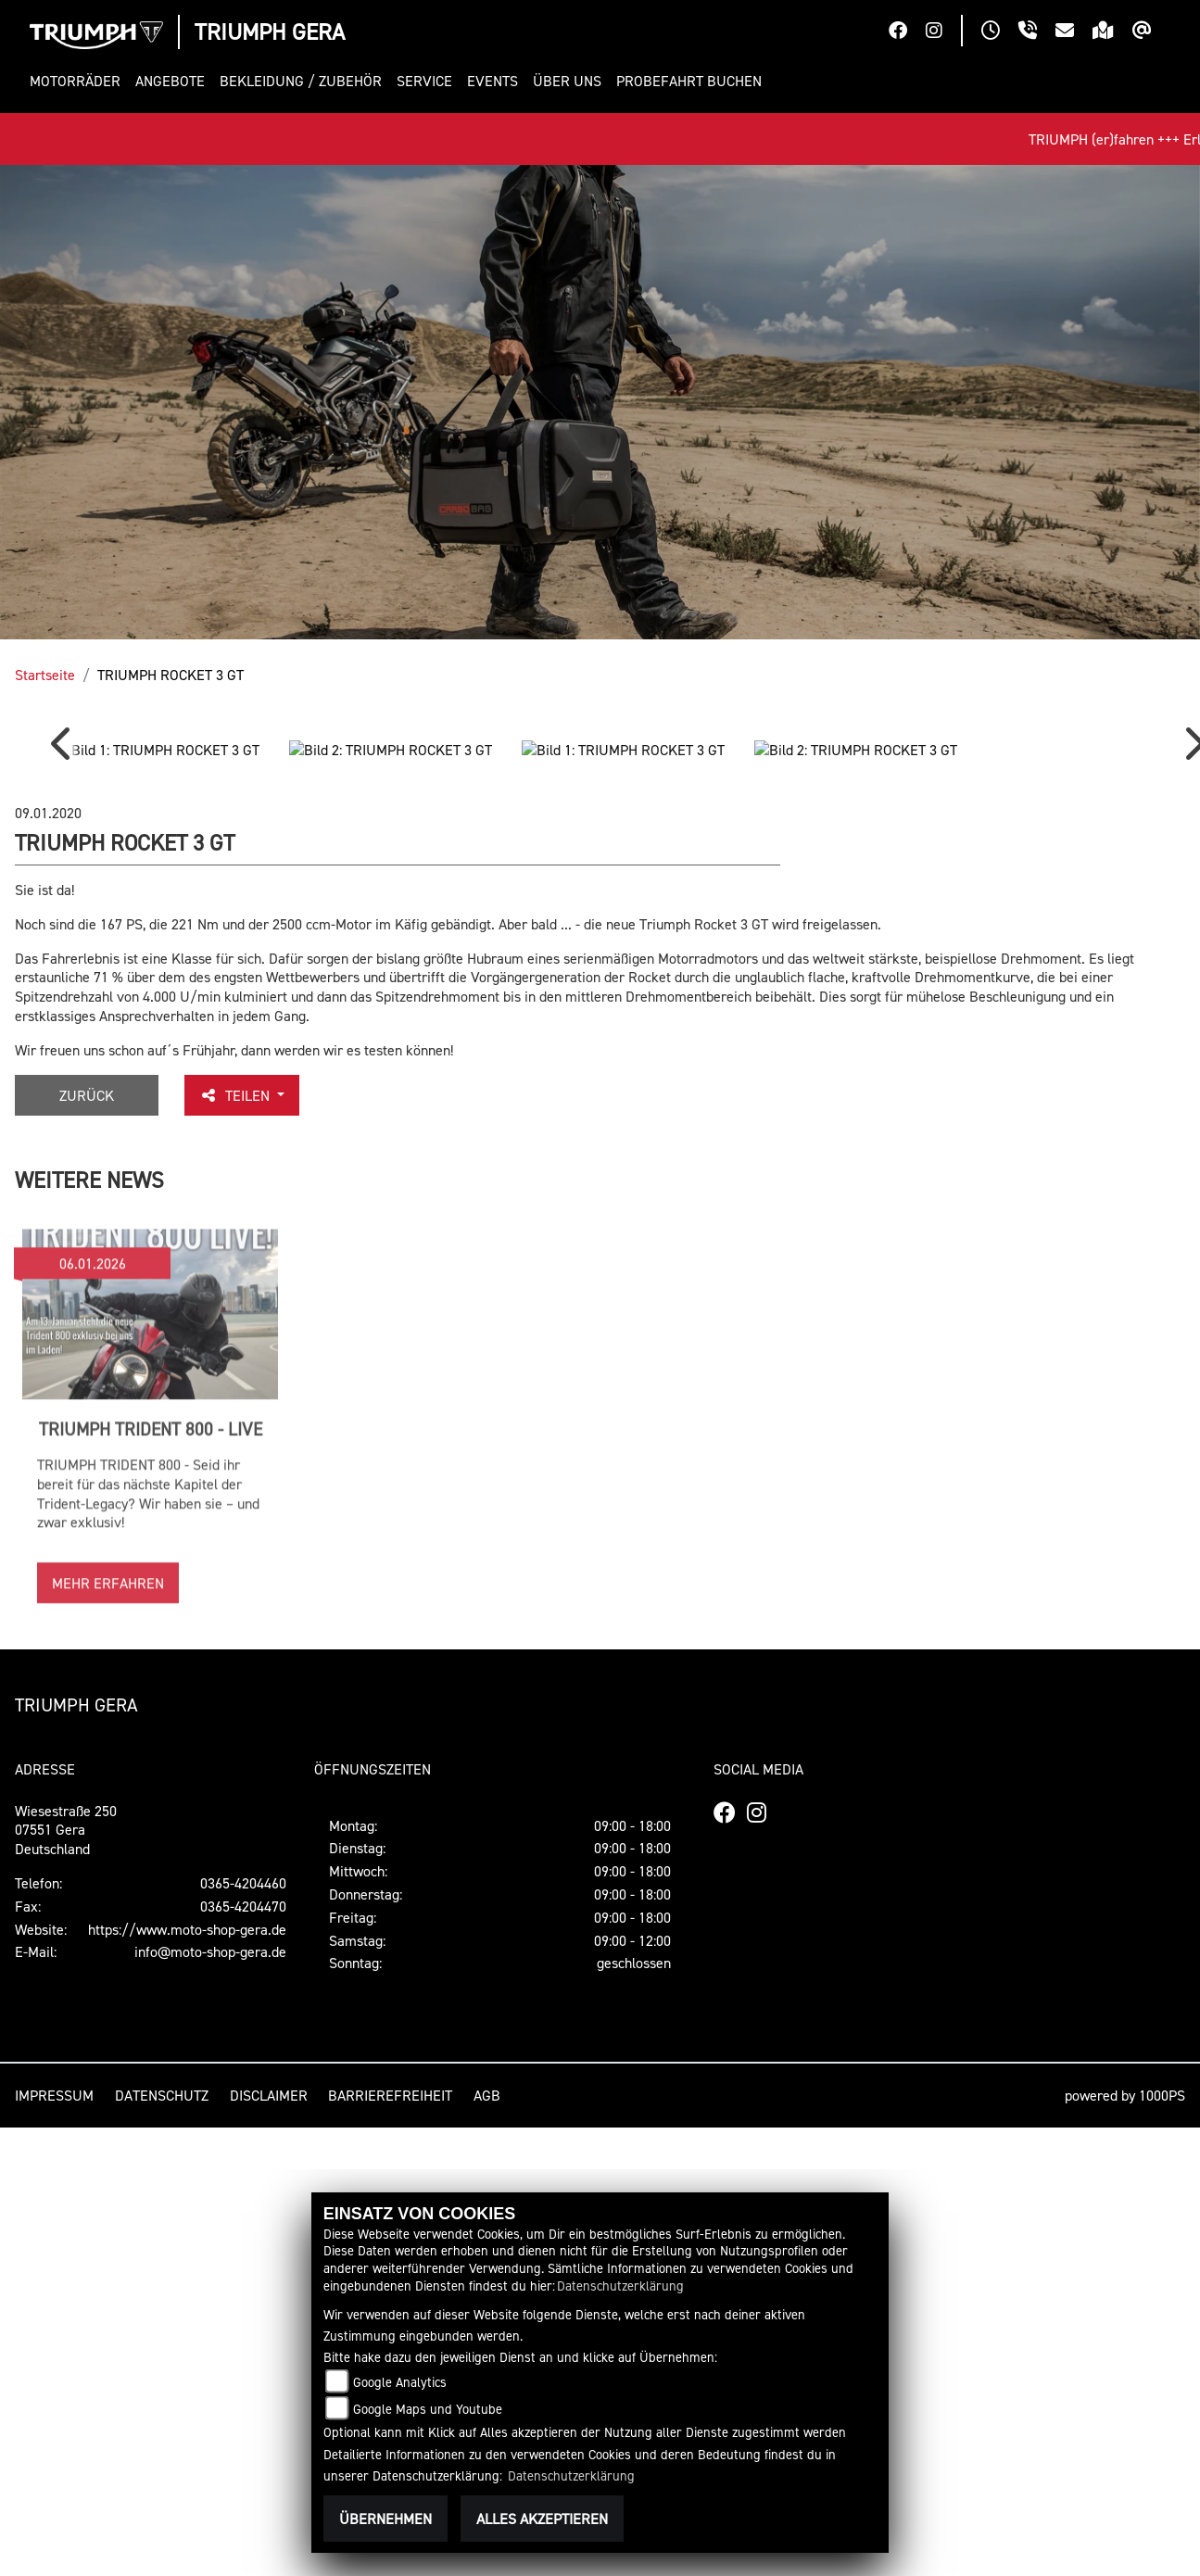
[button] (79, 81)
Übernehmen (385, 2518)
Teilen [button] (236, 1530)
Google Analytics (400, 2382)
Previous (65, 967)
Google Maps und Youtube (427, 2409)
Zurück (86, 1530)
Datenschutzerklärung (620, 2285)
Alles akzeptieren (542, 2518)
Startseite (45, 674)
